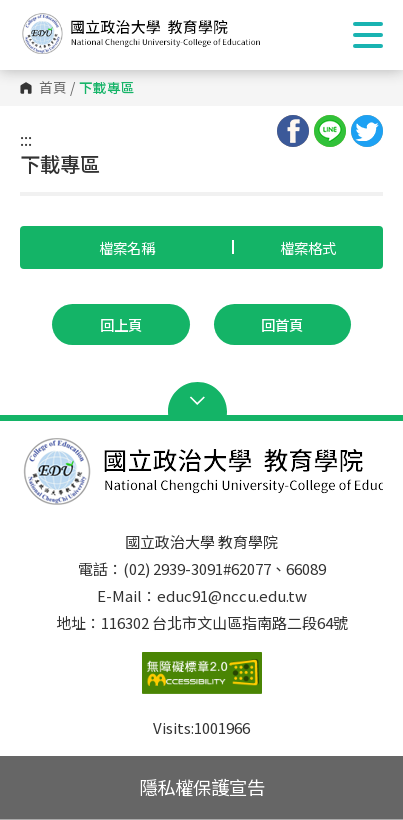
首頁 (53, 88)
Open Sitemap (201, 401)
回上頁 (121, 324)
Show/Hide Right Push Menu (368, 35)
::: (26, 139)
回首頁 (282, 324)
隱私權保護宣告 (202, 787)
